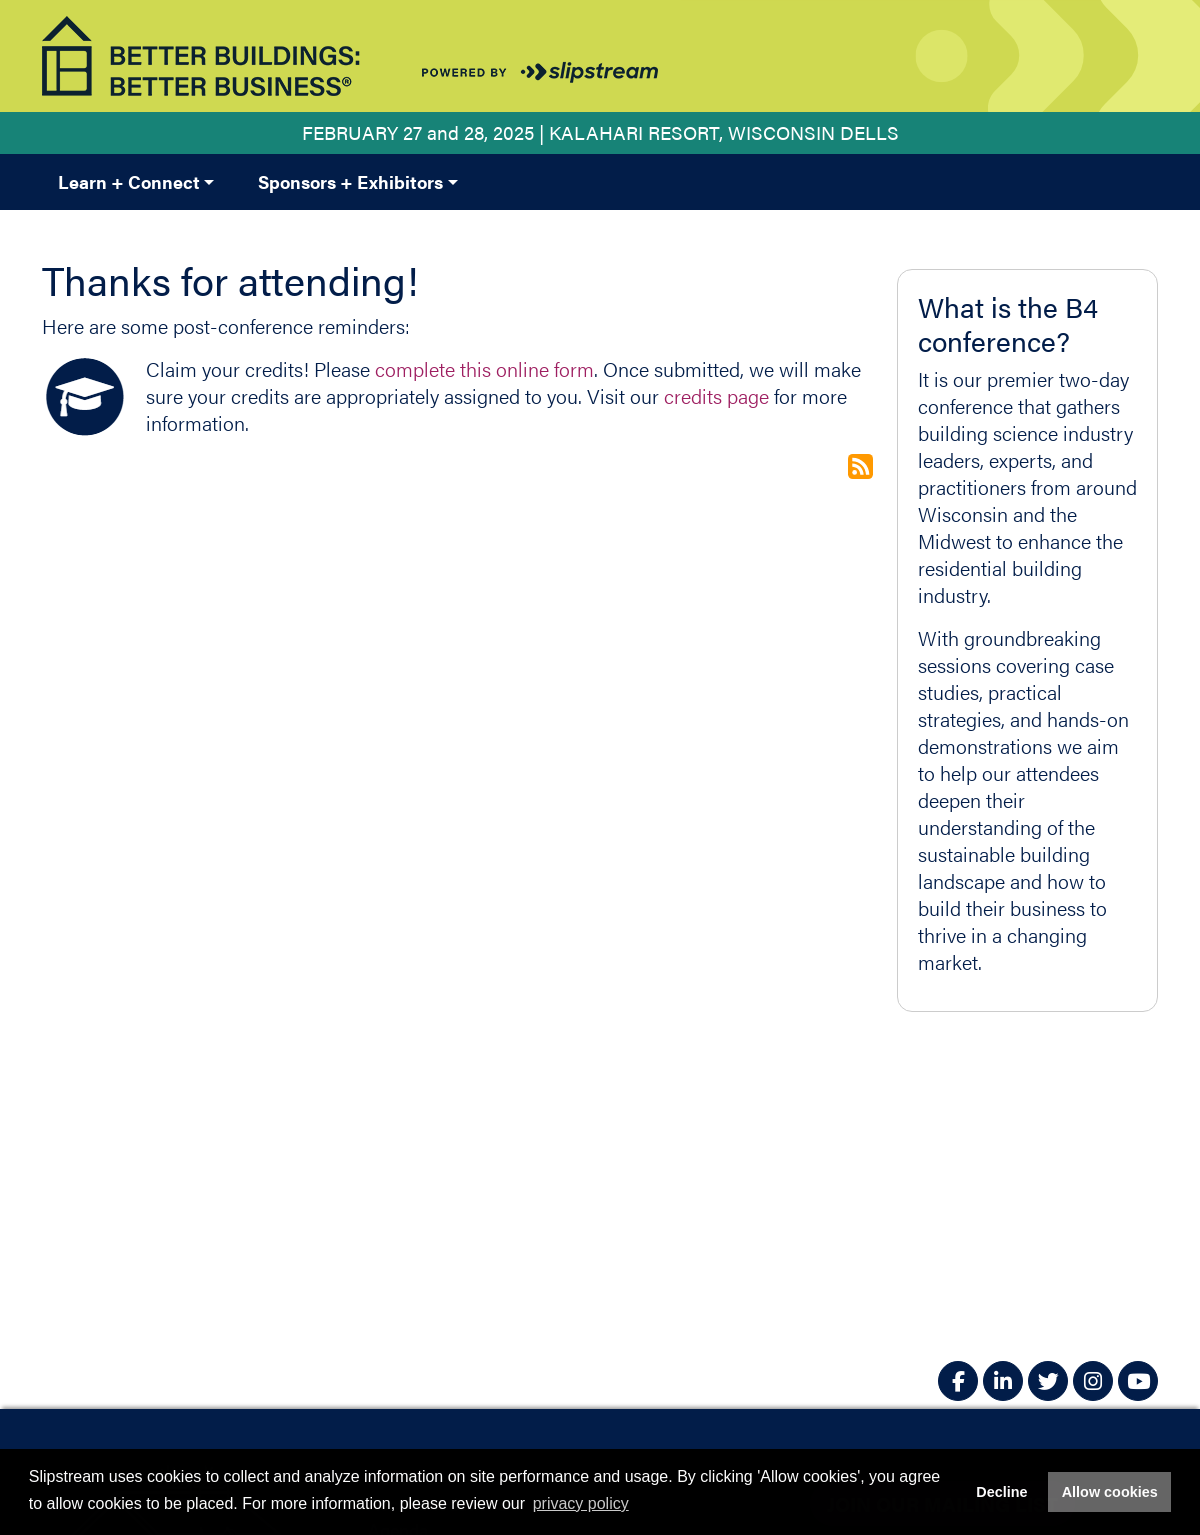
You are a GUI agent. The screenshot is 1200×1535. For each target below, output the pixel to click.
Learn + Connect (129, 181)
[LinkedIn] (1003, 1381)
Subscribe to (860, 466)
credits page (716, 395)
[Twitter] (1048, 1381)
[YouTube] (1138, 1381)
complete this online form (484, 368)
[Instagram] (1093, 1381)
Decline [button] (1001, 1492)
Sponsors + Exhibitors (350, 181)
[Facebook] (958, 1381)
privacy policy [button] (581, 1503)
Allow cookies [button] (1110, 1492)
